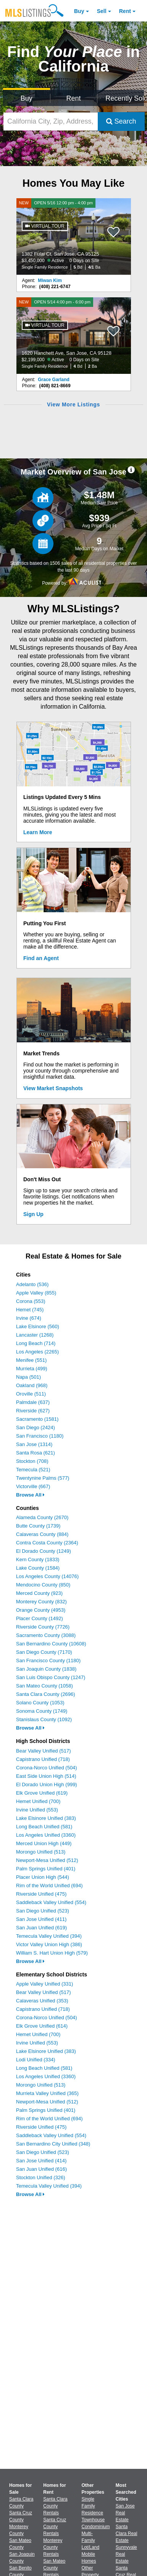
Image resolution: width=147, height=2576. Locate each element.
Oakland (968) (31, 1385)
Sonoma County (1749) (41, 1711)
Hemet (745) (30, 1309)
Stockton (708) (32, 1461)
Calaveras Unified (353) (42, 2001)
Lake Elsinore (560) (37, 1326)
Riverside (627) (33, 1411)
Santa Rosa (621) (35, 1453)
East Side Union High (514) (46, 1776)
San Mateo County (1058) (44, 1686)
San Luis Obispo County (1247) (50, 1677)
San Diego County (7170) (44, 1652)
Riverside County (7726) (42, 1627)
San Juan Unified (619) (41, 1927)
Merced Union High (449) (43, 1843)
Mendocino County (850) (43, 1585)
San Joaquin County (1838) (46, 1669)
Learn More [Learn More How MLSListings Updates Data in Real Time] (37, 832)
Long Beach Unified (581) (44, 1826)
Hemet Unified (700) (38, 1801)
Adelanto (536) (32, 1284)
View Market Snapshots (53, 1088)
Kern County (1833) (37, 1559)
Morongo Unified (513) (40, 1852)
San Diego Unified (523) (42, 1911)
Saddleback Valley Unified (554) (51, 1902)
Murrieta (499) (31, 1368)
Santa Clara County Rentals (55, 2506)
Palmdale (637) (33, 1402)
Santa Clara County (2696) (45, 1694)
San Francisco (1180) (39, 1436)
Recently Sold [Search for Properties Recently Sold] (124, 98)
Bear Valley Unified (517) (43, 1751)
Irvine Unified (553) (37, 1810)
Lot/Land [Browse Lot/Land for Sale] (91, 2547)
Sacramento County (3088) (46, 1635)
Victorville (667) (33, 1486)
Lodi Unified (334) (35, 2059)
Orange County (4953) (40, 1610)
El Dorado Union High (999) (46, 1784)
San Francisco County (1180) (48, 1660)
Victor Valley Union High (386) (49, 1944)
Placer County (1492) (39, 1618)
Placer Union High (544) (42, 1877)
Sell (102, 11)
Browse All (30, 1495)
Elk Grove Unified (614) (42, 2026)
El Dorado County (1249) (43, 1551)
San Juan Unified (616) (41, 2169)
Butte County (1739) (38, 1526)
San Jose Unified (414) (41, 2161)
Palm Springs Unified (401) (45, 1869)
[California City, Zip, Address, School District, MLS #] (50, 121)
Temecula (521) (33, 1469)
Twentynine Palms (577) (42, 1478)
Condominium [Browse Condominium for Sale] (96, 2526)
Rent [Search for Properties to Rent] (73, 98)
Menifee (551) (31, 1360)
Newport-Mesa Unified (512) (47, 1860)
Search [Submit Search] (121, 121)
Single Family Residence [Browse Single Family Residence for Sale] (92, 2506)
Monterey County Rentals (52, 2547)
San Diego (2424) (35, 1427)
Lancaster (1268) (34, 1335)
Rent (125, 11)
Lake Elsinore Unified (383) (46, 1818)
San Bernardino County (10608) (51, 1644)
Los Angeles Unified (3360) (46, 1835)
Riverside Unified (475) (41, 1894)
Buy (79, 11)
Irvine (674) (28, 1318)
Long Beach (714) (35, 1343)
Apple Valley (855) (36, 1293)
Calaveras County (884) (42, 1534)
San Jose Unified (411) (41, 1919)
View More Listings (73, 404)
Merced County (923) (39, 1593)
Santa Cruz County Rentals (54, 2526)
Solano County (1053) (40, 1702)
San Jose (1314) (34, 1444)
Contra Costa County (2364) (47, 1543)
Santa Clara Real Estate (126, 2533)
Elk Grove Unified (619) (42, 1793)
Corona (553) (30, 1301)
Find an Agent (41, 958)
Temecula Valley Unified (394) (49, 1936)
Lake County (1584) (38, 1568)
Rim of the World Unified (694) (49, 1885)
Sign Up (33, 1214)
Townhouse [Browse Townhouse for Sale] (93, 2519)
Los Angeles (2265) (37, 1352)
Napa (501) (28, 1377)
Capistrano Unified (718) (43, 1759)
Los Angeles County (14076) (47, 1576)
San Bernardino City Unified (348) (53, 2144)
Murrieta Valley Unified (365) (47, 2093)
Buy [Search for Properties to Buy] (26, 98)
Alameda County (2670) (42, 1517)
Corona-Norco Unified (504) (46, 1768)
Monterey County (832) (41, 1601)
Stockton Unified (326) (40, 2177)
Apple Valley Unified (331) (44, 1984)
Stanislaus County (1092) (44, 1719)
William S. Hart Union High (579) (52, 1953)
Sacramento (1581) (37, 1419)
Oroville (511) (31, 1394)
